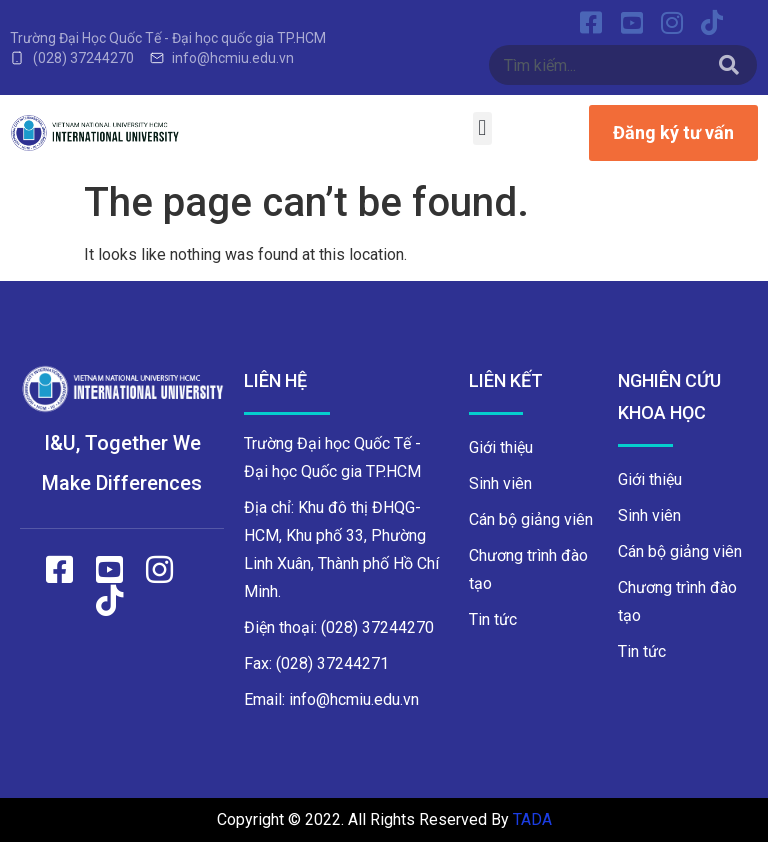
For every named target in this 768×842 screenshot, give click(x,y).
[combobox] (599, 65)
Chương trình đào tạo (528, 569)
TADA (532, 819)
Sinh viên (500, 483)
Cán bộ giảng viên (531, 519)
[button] (482, 128)
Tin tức (493, 619)
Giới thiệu (501, 447)
